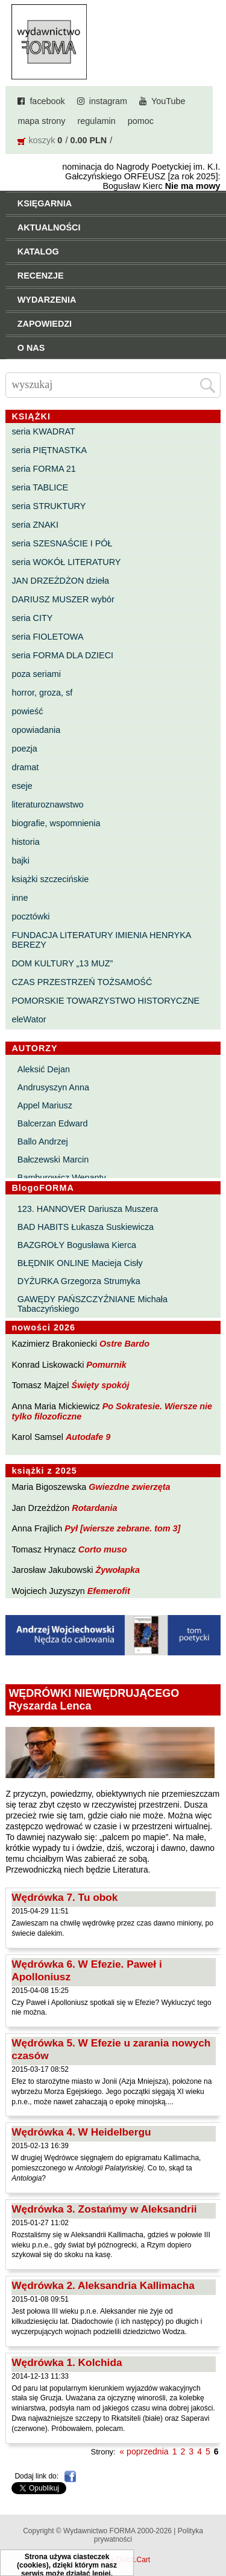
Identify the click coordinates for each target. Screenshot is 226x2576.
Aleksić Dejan (43, 1069)
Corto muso (102, 1549)
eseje (21, 786)
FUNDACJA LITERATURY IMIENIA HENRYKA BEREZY (100, 940)
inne (19, 898)
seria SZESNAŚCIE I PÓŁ (61, 543)
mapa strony (41, 121)
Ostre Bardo (124, 1343)
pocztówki (30, 916)
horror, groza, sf (41, 692)
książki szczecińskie (50, 879)
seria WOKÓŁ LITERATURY (66, 562)
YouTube (168, 101)
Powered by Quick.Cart (113, 2560)
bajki (20, 860)
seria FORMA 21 (43, 469)
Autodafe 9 (88, 1437)
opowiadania (35, 730)
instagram (108, 101)
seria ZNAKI (34, 525)
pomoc (141, 121)
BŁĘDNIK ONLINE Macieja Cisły (80, 1263)
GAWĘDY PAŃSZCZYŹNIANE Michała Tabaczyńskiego (92, 1304)
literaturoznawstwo (47, 804)
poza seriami (36, 674)
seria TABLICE (39, 487)
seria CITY (31, 618)
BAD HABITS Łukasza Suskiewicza (85, 1227)
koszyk (41, 140)
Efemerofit (108, 1591)
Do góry (213, 2531)
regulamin (97, 121)
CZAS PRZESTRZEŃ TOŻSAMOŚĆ (81, 982)
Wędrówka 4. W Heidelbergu (81, 2132)
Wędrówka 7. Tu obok (64, 1897)
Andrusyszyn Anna (53, 1087)
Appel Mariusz (44, 1105)
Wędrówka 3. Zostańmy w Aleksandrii (103, 2209)
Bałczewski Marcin (53, 1159)
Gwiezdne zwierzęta (129, 1487)
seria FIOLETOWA (47, 636)
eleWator (28, 1019)
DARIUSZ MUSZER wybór (62, 599)
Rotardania (94, 1508)
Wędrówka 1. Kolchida (66, 2362)
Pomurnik (106, 1365)
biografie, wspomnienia (55, 823)
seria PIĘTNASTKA (49, 450)
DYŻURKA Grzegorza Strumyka (78, 1281)
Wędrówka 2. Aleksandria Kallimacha (103, 2285)
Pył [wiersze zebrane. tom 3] (122, 1528)
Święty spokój (101, 1385)
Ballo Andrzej (42, 1141)
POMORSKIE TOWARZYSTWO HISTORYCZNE (105, 1000)
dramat (25, 767)
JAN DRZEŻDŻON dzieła (60, 580)
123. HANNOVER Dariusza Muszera (88, 1209)
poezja (24, 748)
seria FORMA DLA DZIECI (62, 655)
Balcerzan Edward (52, 1123)
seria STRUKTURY (48, 506)
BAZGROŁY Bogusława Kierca (76, 1245)
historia (25, 842)
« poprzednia (143, 2451)
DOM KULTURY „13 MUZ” (62, 963)
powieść (27, 711)
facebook (47, 101)
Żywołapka (118, 1570)
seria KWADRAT (43, 431)
